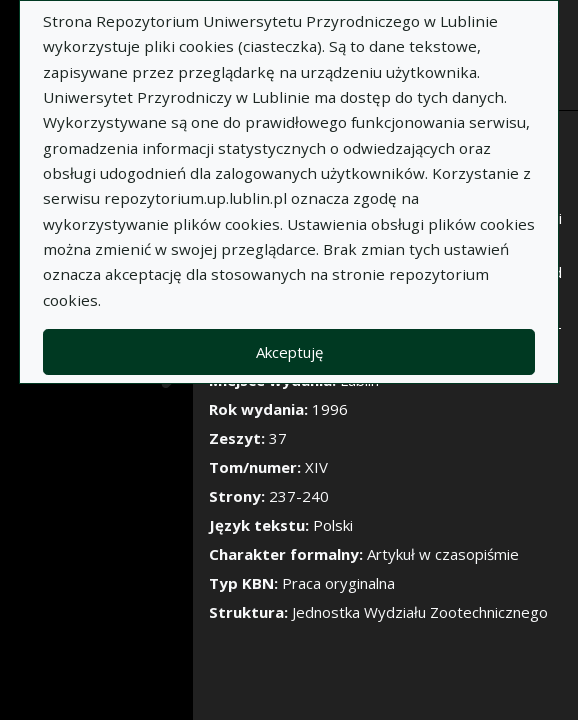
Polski (333, 525)
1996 (330, 409)
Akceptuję (289, 352)
